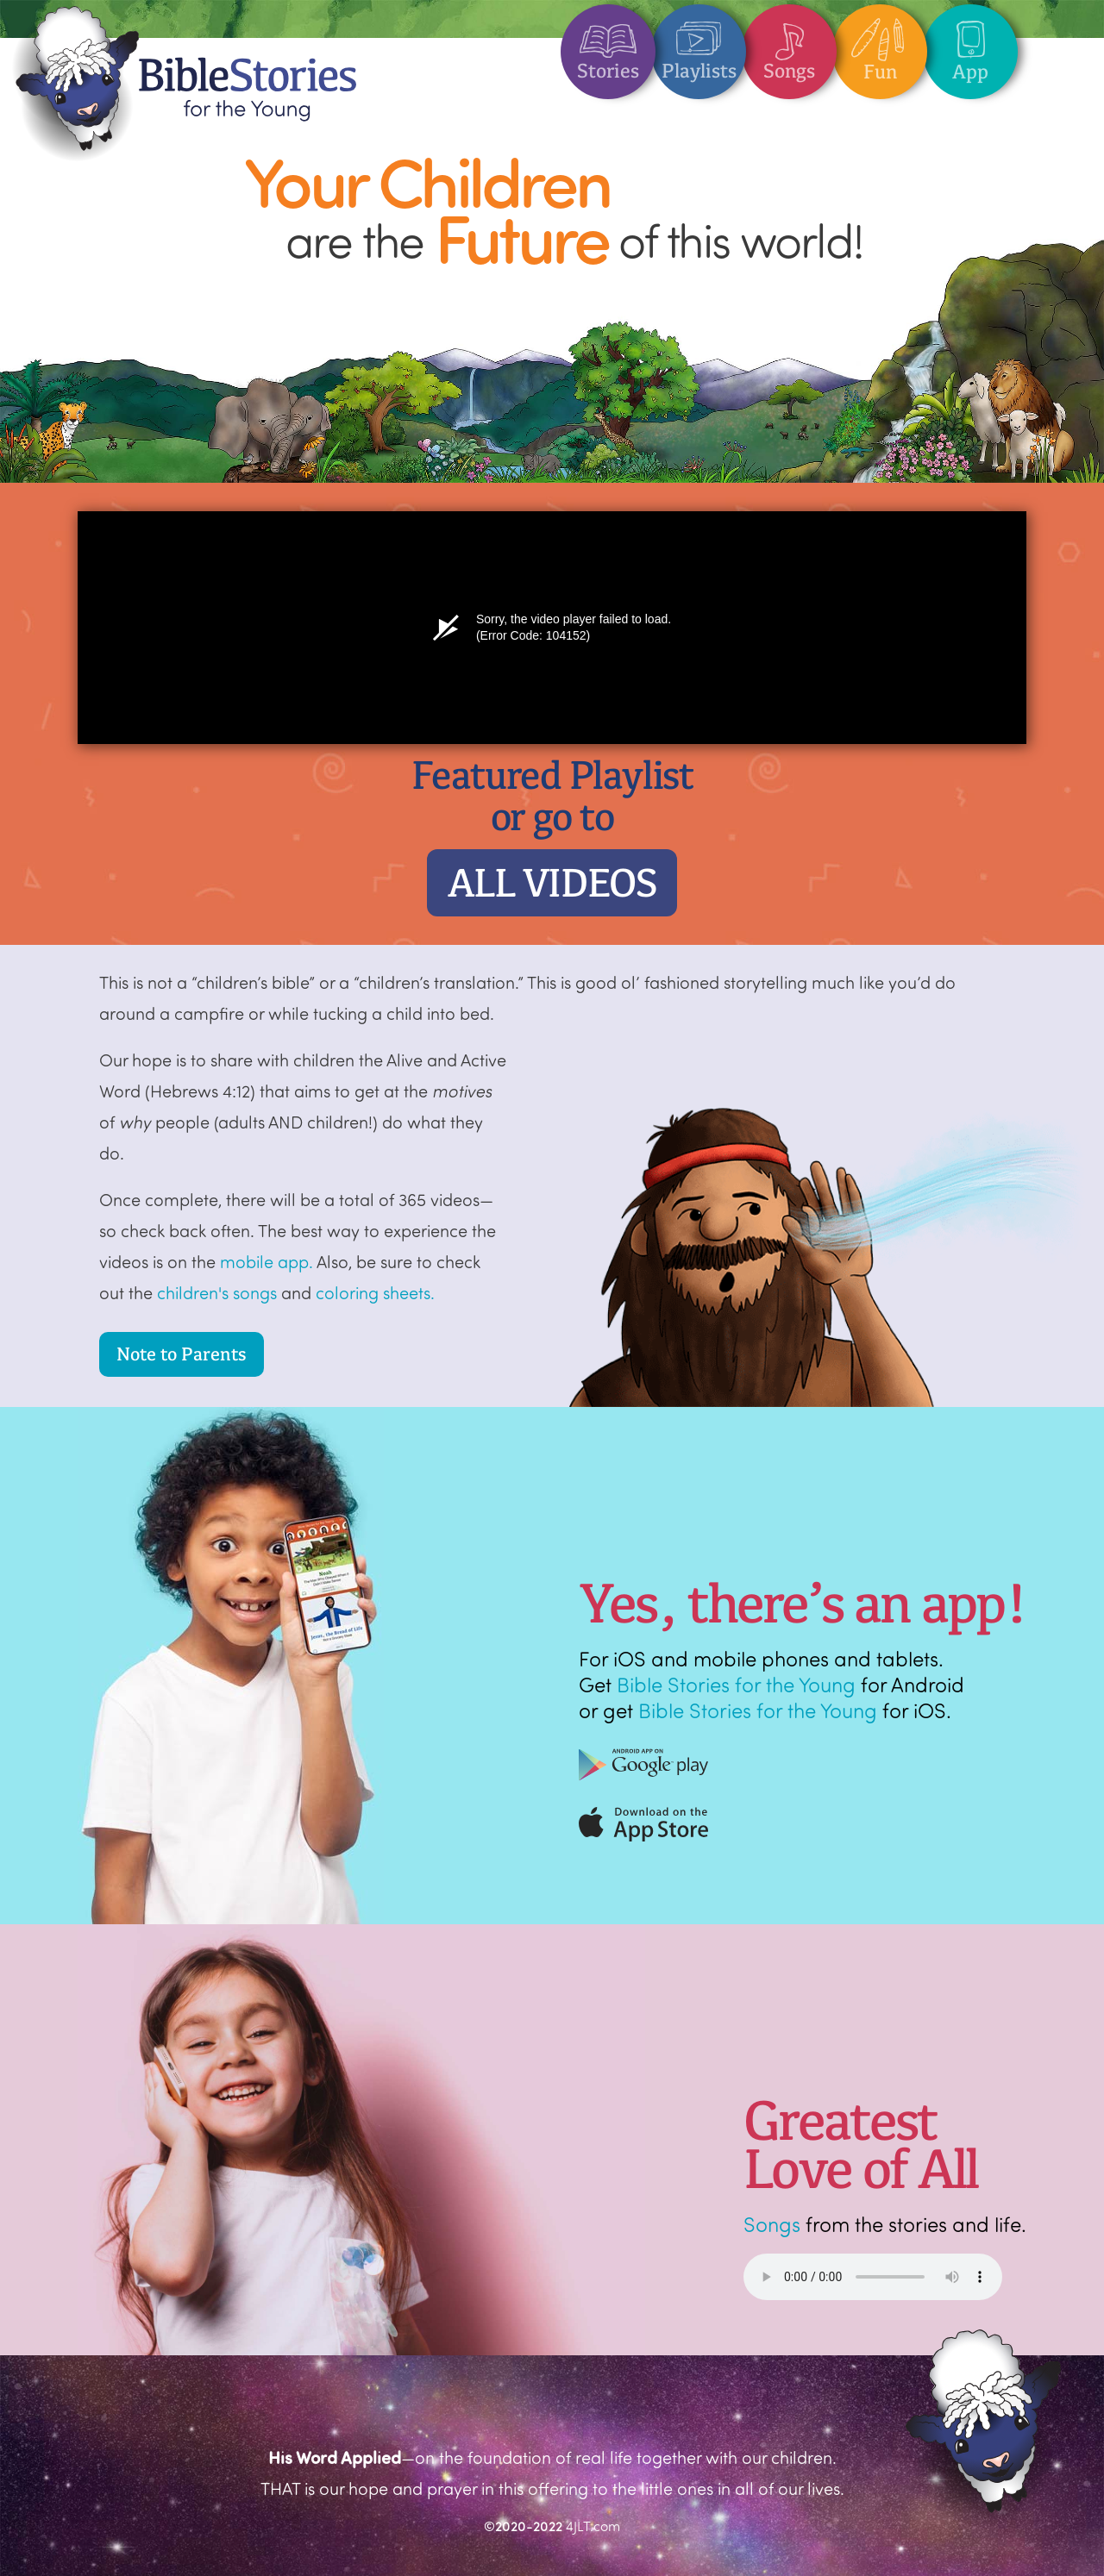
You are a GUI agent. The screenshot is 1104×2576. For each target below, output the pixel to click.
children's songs (217, 1292)
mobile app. (266, 1260)
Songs (789, 43)
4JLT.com (593, 2526)
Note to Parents (181, 1354)
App (970, 44)
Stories (608, 43)
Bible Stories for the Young (736, 1684)
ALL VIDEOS (552, 883)
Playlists (699, 43)
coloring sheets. (375, 1292)
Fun (879, 44)
